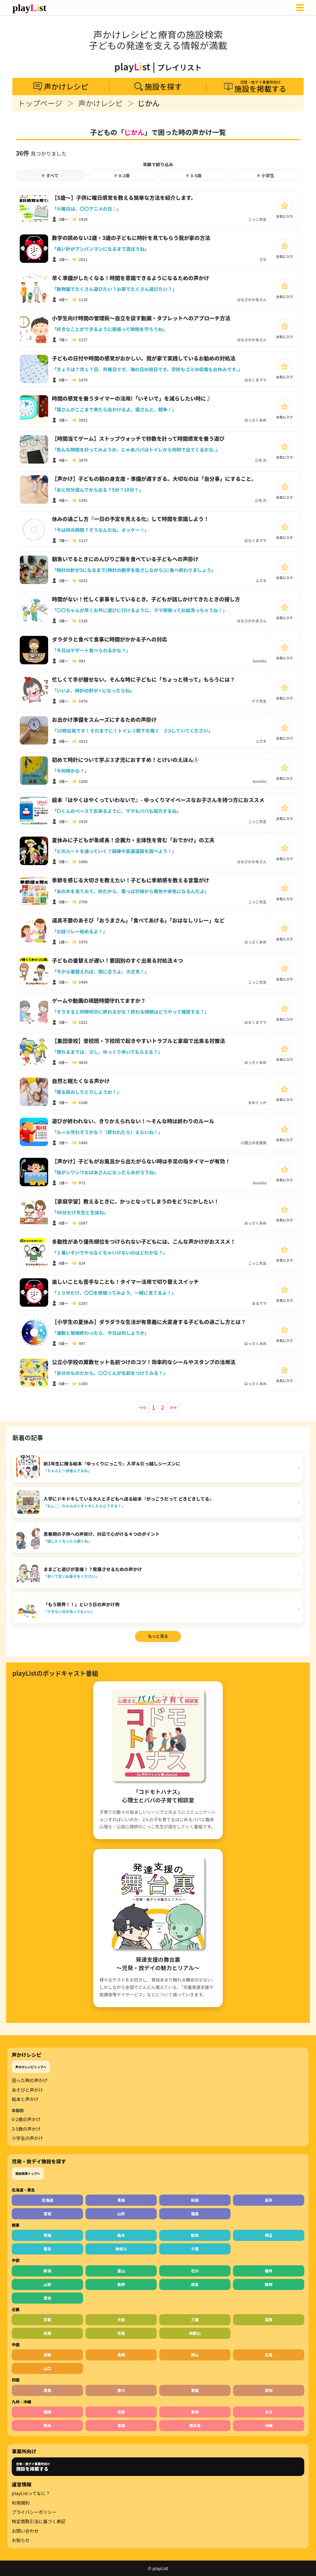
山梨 (47, 2284)
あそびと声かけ (27, 2090)
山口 (47, 2368)
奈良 (121, 2333)
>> (173, 1407)
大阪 (121, 2319)
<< (142, 1407)
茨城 (47, 2235)
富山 (121, 2271)
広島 (268, 2355)
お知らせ (21, 2540)
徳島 (47, 2390)
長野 (121, 2284)
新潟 (47, 2271)
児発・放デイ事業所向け (33, 2466)
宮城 (47, 2214)
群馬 (195, 2235)
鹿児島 (195, 2425)
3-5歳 (194, 175)
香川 (121, 2390)
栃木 (121, 2235)
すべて (50, 175)
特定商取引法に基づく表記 (38, 2521)
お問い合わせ (25, 2531)
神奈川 (121, 2249)
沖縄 (268, 2425)
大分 (268, 2412)
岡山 (195, 2355)
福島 (195, 2214)
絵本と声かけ (25, 2099)
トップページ (40, 103)
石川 (195, 2271)
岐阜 (195, 2284)
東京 (47, 2249)
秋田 (195, 2200)
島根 (121, 2355)
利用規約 (21, 2503)
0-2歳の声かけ (26, 2119)
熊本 (47, 2425)
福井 (268, 2271)
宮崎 (121, 2425)
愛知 (47, 2298)
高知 (268, 2390)
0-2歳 (122, 175)
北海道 (47, 2200)
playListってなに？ (31, 2493)
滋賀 (268, 2319)
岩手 (268, 2200)
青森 (121, 2200)
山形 (121, 2214)
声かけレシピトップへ (30, 2067)
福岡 (47, 2412)
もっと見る (158, 1636)
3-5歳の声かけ (26, 2129)
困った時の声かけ (30, 2080)
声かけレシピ (100, 103)
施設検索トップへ (27, 2173)
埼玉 (268, 2235)
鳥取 (47, 2355)
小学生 (265, 175)
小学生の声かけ (27, 2138)
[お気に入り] (284, 205)
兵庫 (47, 2333)
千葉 (195, 2249)
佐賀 (121, 2412)
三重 (195, 2319)
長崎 (195, 2412)
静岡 (268, 2284)
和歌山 (195, 2333)
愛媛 (195, 2390)
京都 (47, 2319)
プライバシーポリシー (34, 2512)
